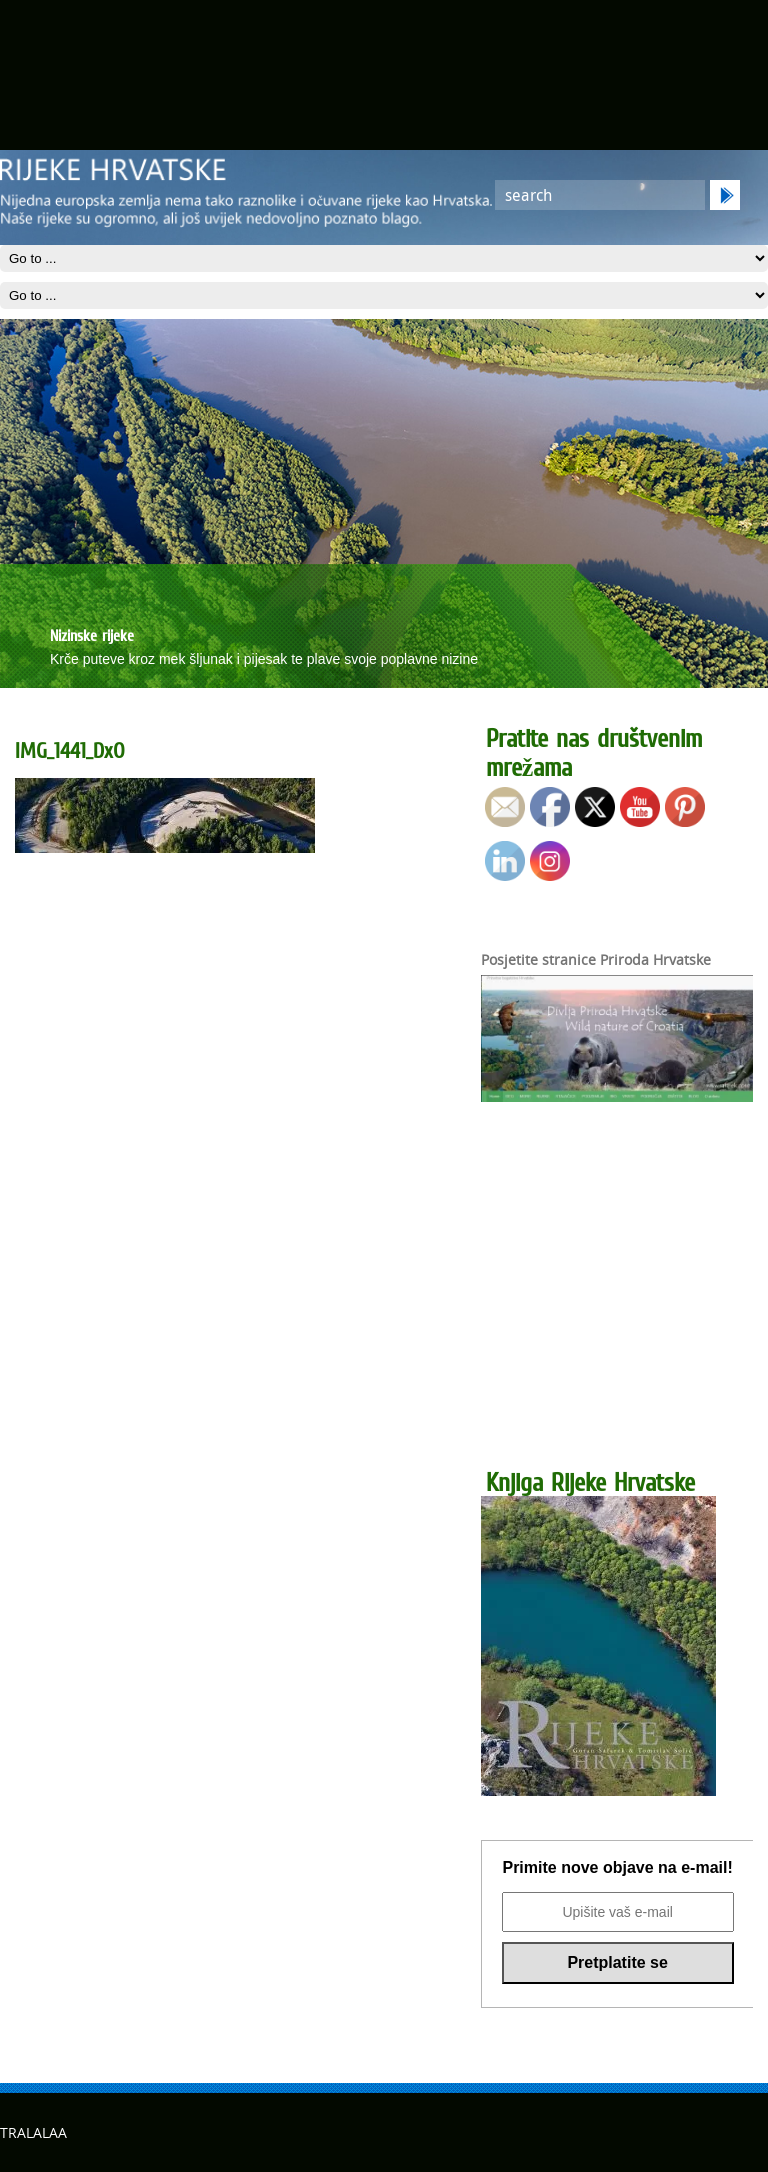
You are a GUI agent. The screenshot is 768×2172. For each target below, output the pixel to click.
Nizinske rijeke (92, 635)
